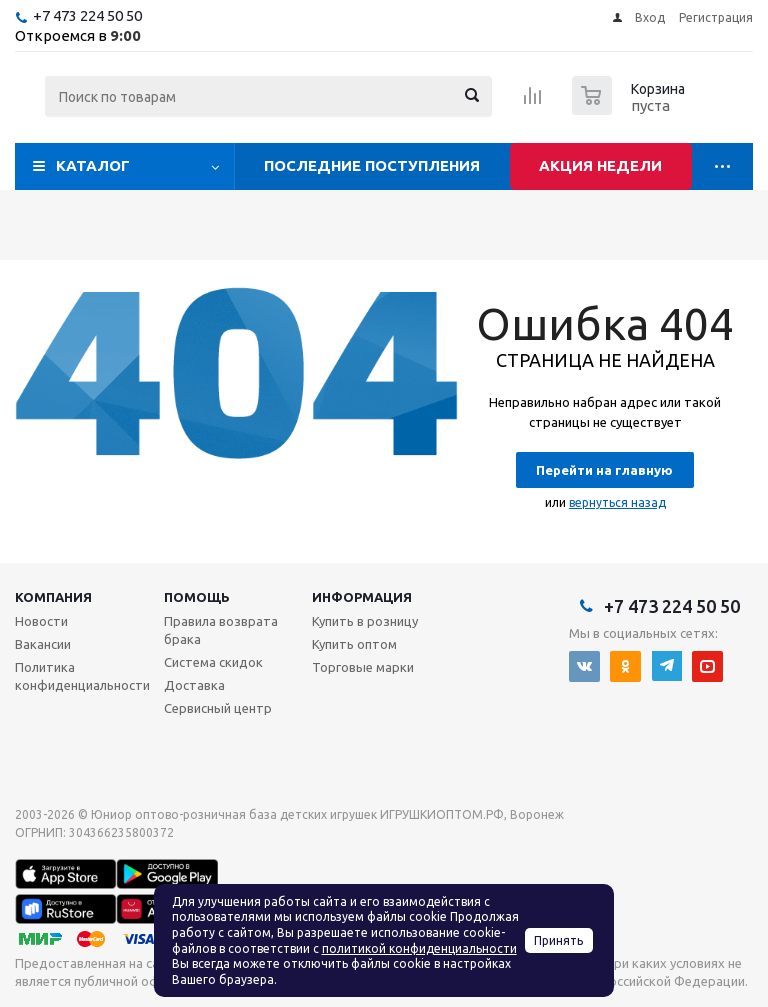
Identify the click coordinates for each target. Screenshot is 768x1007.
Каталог (93, 165)
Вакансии (43, 644)
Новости (41, 621)
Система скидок (213, 662)
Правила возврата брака (221, 630)
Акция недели (600, 165)
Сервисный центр (218, 708)
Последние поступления (372, 165)
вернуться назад (617, 502)
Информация (362, 597)
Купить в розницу (365, 621)
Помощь (197, 597)
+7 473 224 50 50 (87, 15)
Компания (53, 597)
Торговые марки (363, 667)
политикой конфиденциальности (419, 948)
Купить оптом (354, 644)
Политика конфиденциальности (82, 676)
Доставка (194, 685)
